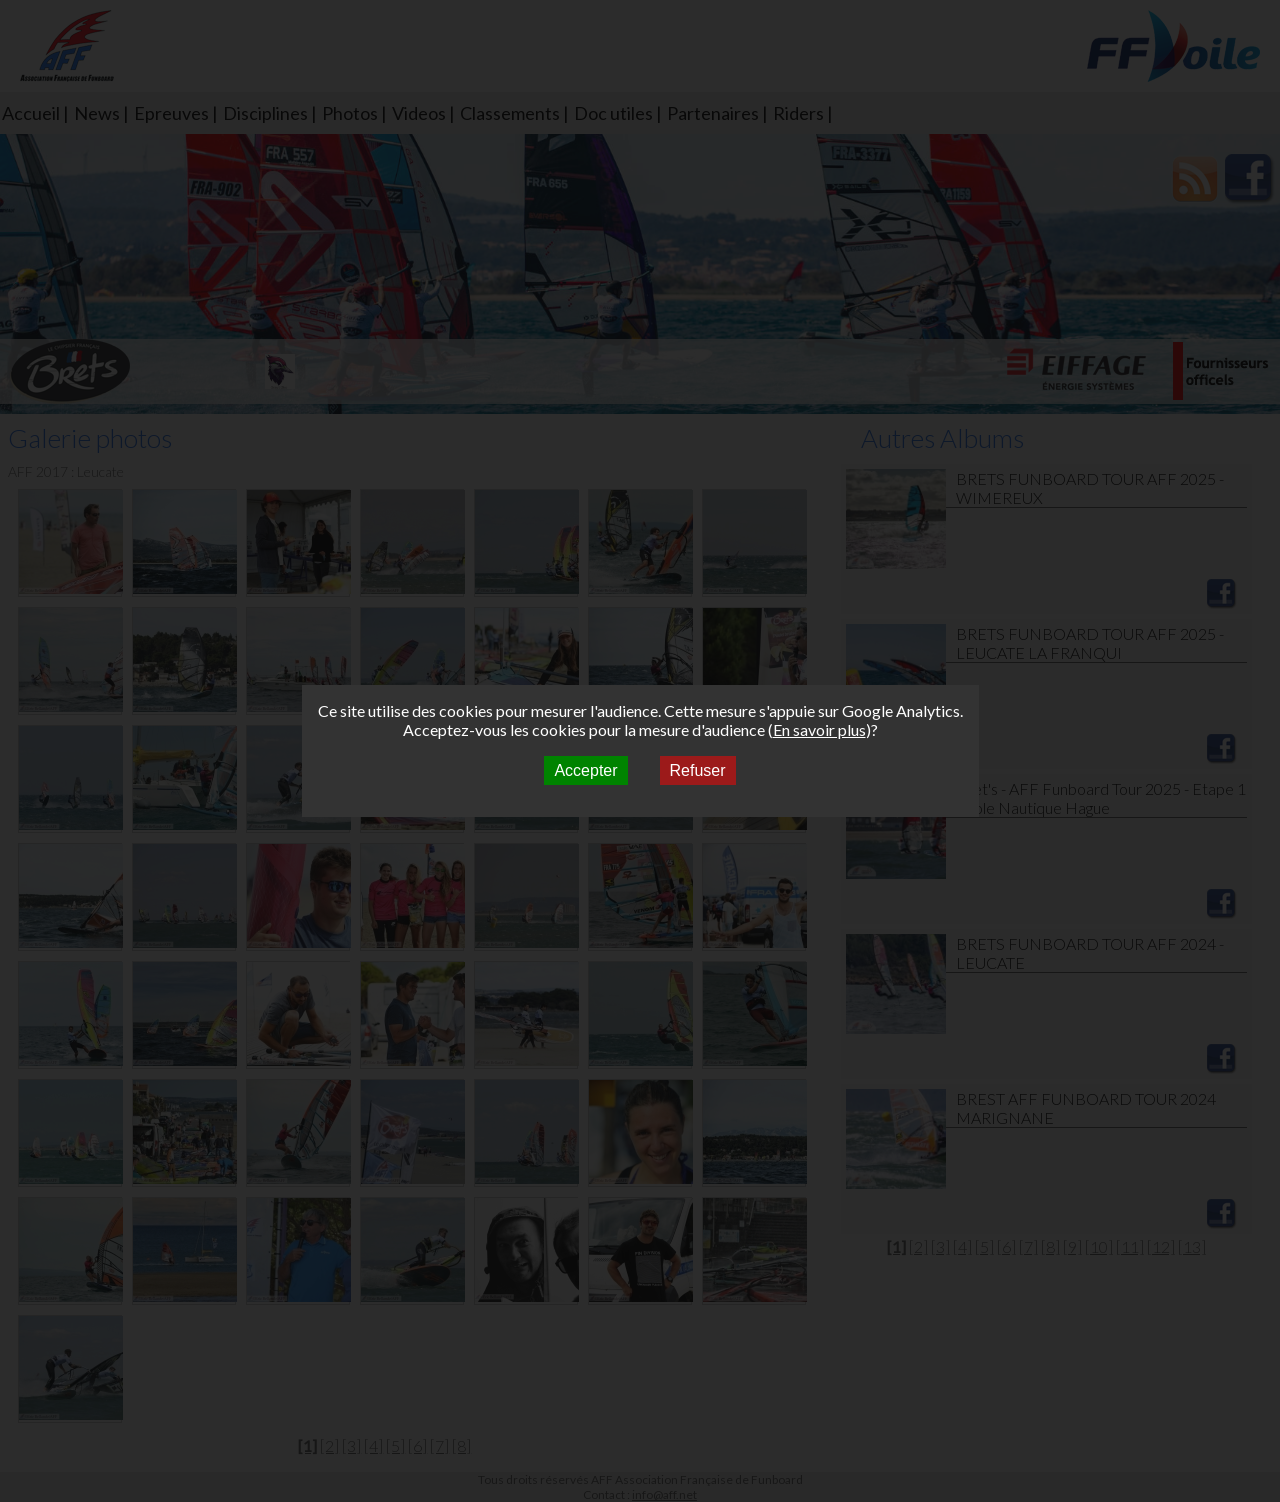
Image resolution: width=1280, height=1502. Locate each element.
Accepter (585, 770)
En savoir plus (819, 729)
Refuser (698, 770)
